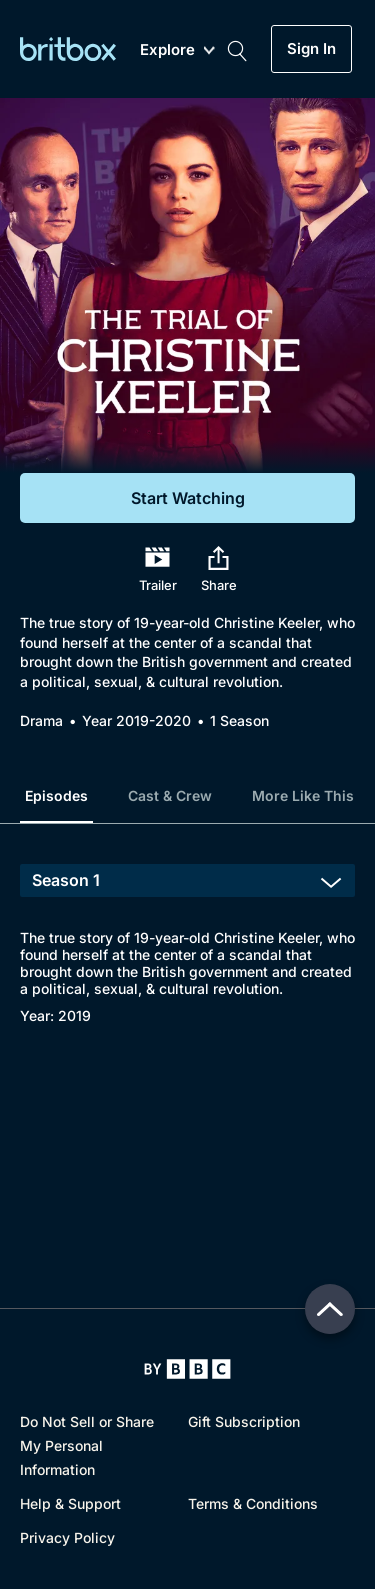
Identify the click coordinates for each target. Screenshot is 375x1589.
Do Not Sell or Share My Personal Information (87, 1445)
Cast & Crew (170, 795)
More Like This (303, 795)
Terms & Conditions (253, 1503)
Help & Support (70, 1503)
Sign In (311, 49)
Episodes (56, 795)
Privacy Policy (67, 1537)
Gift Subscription (244, 1421)
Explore (177, 50)
